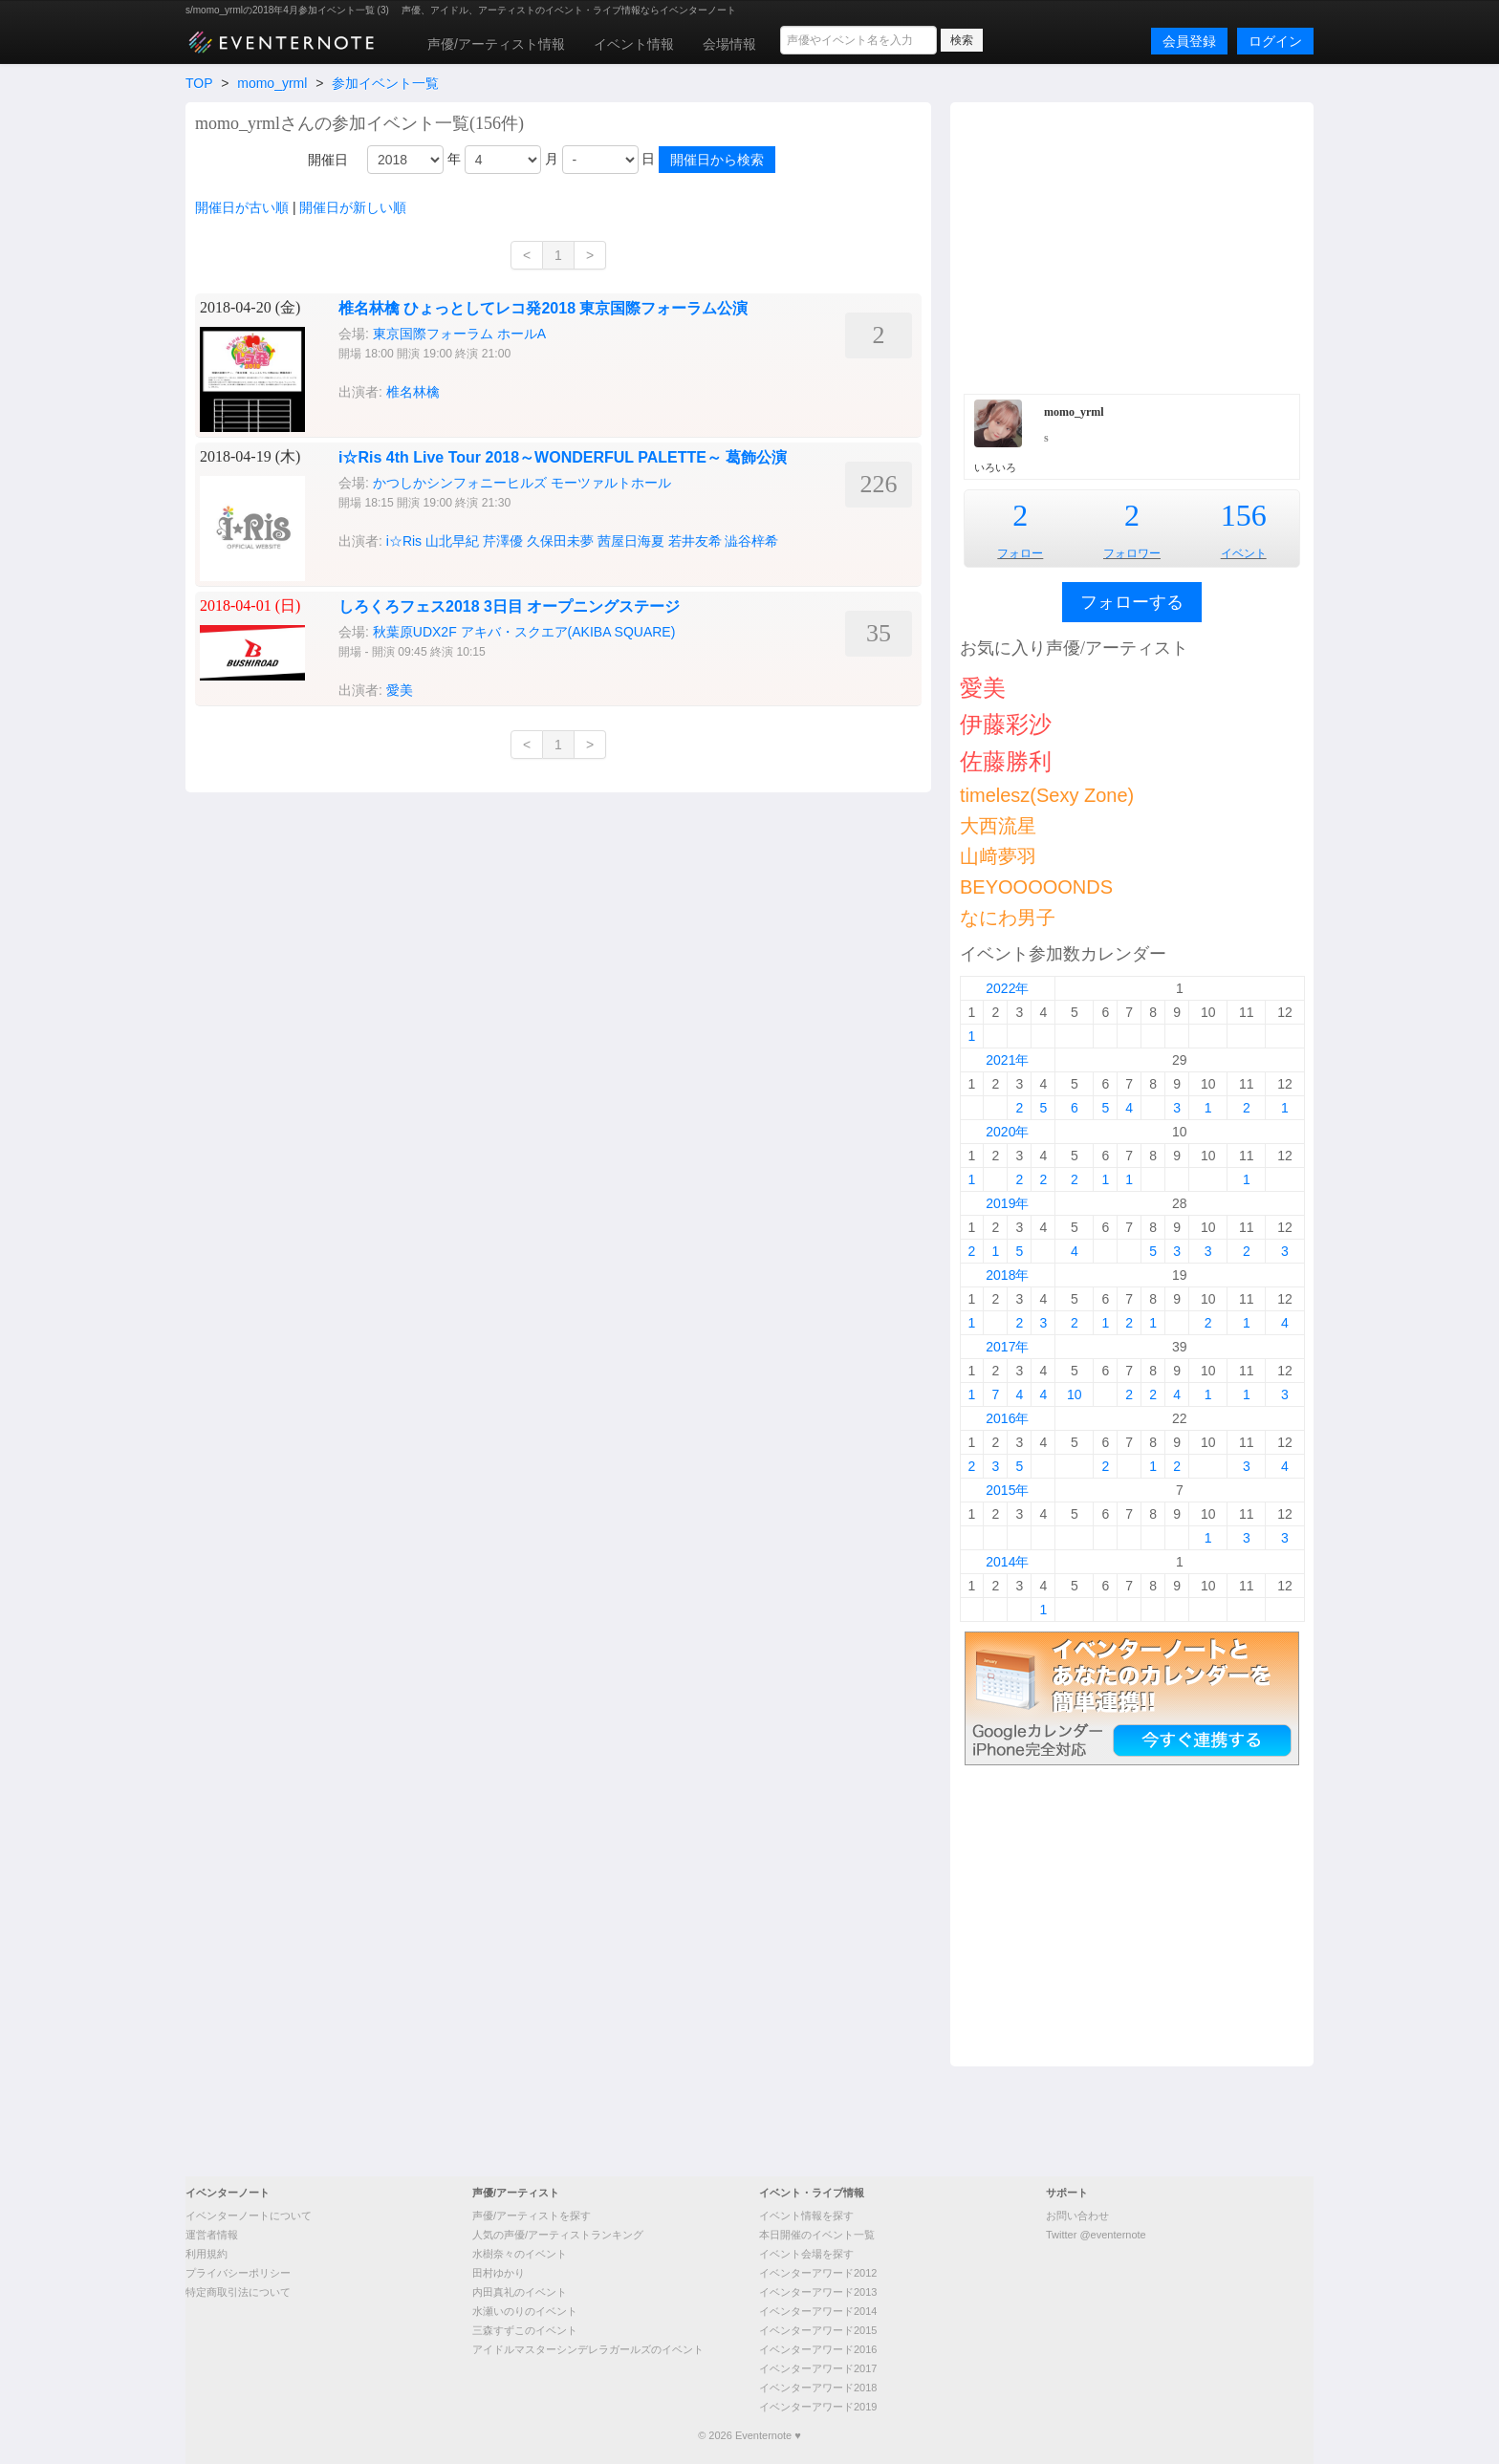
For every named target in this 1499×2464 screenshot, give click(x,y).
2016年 (1007, 1418)
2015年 (1007, 1490)
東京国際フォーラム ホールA (459, 333)
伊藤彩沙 (1006, 724)
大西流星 (998, 825)
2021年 (1007, 1060)
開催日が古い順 (242, 207)
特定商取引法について (238, 2292)
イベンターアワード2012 (818, 2273)
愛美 (399, 690)
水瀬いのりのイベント (524, 2311)
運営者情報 (211, 2234)
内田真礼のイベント (519, 2292)
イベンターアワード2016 (818, 2349)
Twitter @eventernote (1096, 2234)
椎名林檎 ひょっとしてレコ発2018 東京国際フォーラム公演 (543, 308)
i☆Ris (404, 541)
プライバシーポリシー (238, 2273)
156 (1244, 515)
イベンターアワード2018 (818, 2387)
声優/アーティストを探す (531, 2215)
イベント (1244, 553)
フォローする (1132, 602)
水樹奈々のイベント (519, 2253)
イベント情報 (634, 44)
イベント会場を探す (806, 2253)
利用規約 (206, 2253)
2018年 (1007, 1275)
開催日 (328, 159)
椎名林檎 (413, 392)
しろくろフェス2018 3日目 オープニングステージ (509, 606)
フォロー (1020, 553)
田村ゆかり (498, 2273)
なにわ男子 (1007, 917)
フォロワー (1132, 553)
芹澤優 (503, 541)
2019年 (1007, 1203)
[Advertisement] (1132, 245)
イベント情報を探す (806, 2215)
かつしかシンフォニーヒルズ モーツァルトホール (522, 482)
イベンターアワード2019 (818, 2406)
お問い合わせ (1077, 2215)
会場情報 (729, 44)
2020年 (1007, 1131)
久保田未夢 (560, 541)
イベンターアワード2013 (818, 2292)
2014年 (1007, 1561)
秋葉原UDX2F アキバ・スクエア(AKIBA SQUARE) (524, 631)
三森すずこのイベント (524, 2330)
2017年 (1007, 1346)
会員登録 (1189, 41)
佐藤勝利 (1006, 761)
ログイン (1275, 41)
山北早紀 (452, 541)
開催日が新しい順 (352, 207)
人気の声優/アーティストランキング (557, 2234)
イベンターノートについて (248, 2215)
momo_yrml (272, 83)
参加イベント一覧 (385, 83)
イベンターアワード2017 (818, 2368)
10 (1074, 1394)
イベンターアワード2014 (818, 2311)
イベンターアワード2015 (818, 2330)
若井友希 (695, 541)
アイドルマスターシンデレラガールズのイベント (588, 2349)
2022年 (1007, 988)
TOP (198, 83)
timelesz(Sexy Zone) (1047, 795)
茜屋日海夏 (630, 541)
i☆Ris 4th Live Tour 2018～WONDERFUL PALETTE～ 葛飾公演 (562, 457)
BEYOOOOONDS (1036, 886)
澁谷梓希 (751, 541)
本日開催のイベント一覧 (817, 2234)
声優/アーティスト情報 (496, 44)
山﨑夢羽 (998, 856)
